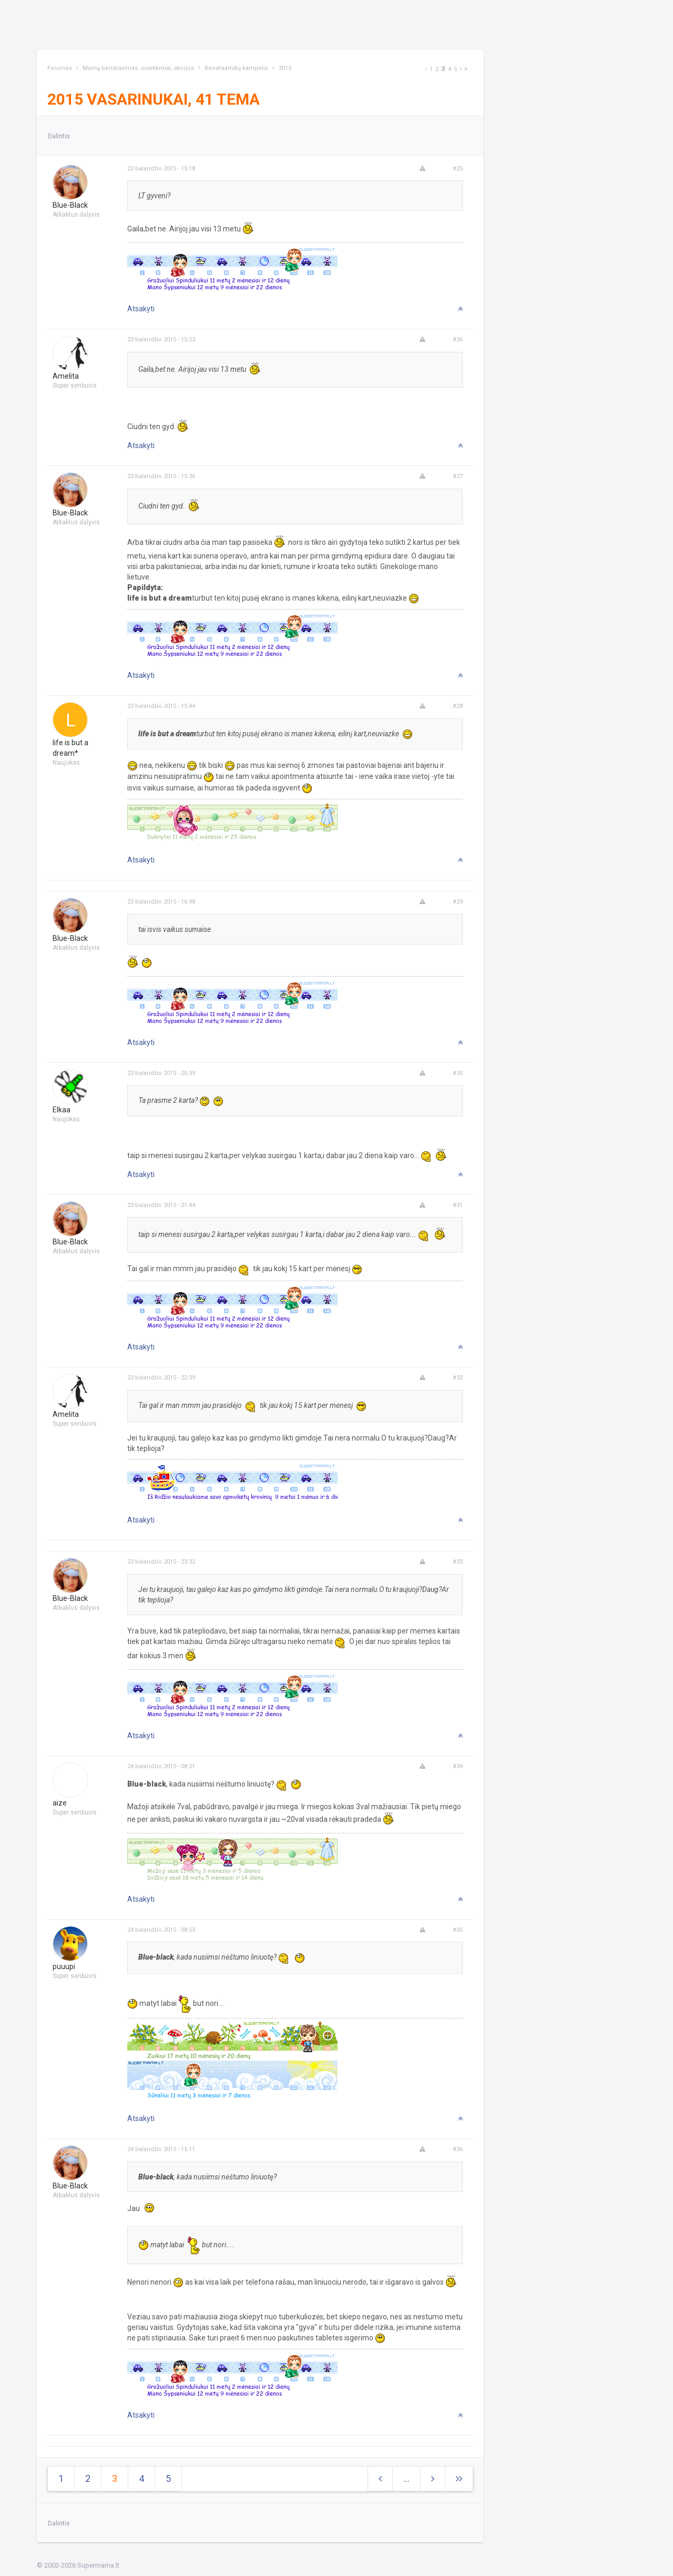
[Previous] (426, 69)
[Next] (461, 69)
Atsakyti (141, 309)
